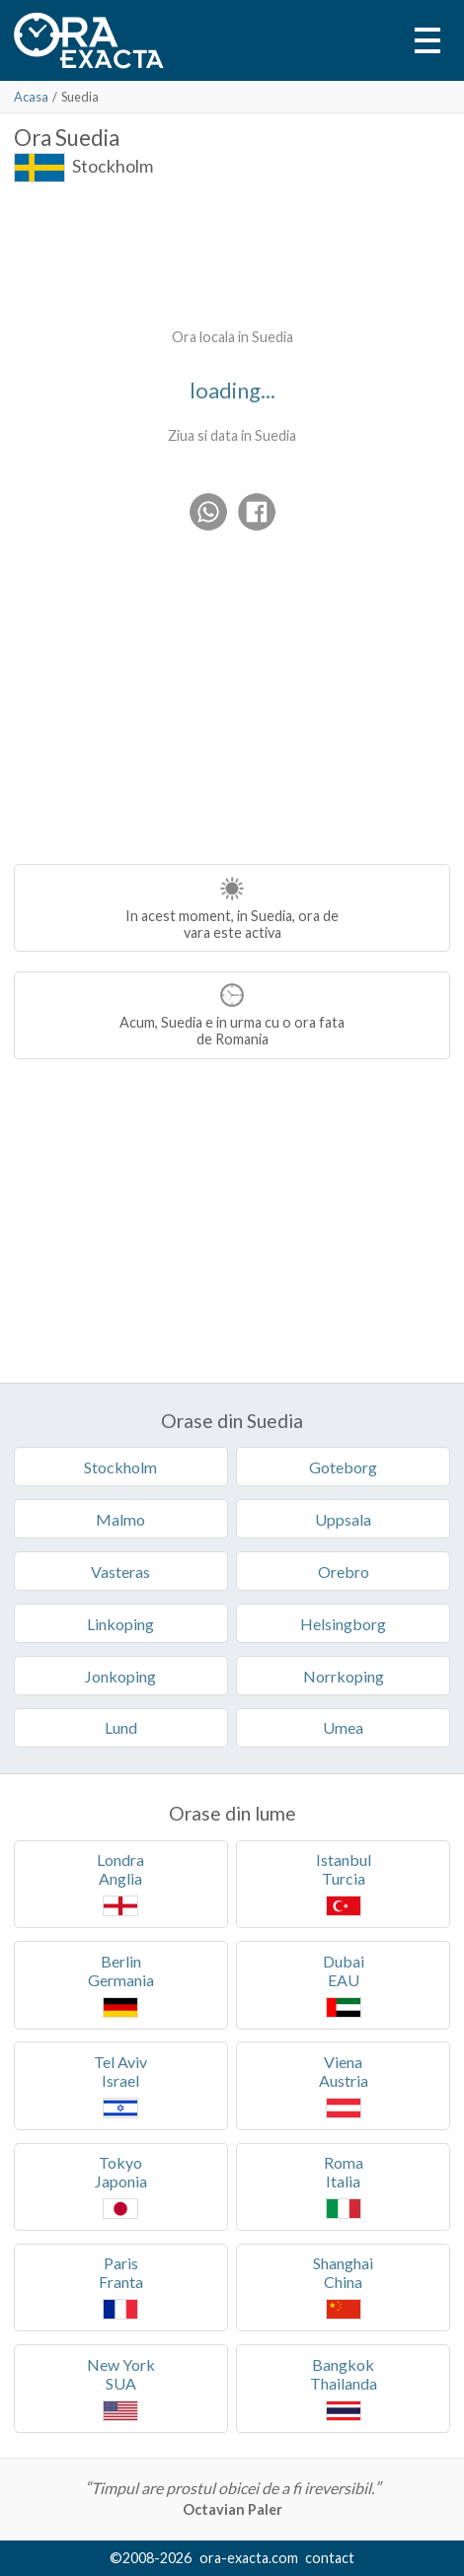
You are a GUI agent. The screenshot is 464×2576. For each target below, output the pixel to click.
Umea (343, 1727)
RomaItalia (343, 2186)
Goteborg (343, 1467)
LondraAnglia (120, 1883)
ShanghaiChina (343, 2287)
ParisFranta (121, 2287)
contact (329, 2557)
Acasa (31, 97)
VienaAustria (343, 2085)
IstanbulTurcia (343, 1883)
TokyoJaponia (121, 2186)
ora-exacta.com (248, 2557)
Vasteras (120, 1571)
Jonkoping (120, 1676)
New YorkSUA (121, 2388)
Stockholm (112, 166)
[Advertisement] (232, 251)
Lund (121, 1727)
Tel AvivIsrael (120, 2085)
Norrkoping (343, 1676)
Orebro (343, 1571)
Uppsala (343, 1519)
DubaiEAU (343, 1985)
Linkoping (120, 1623)
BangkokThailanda (343, 2388)
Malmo (120, 1519)
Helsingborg (343, 1623)
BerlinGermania (121, 1985)
